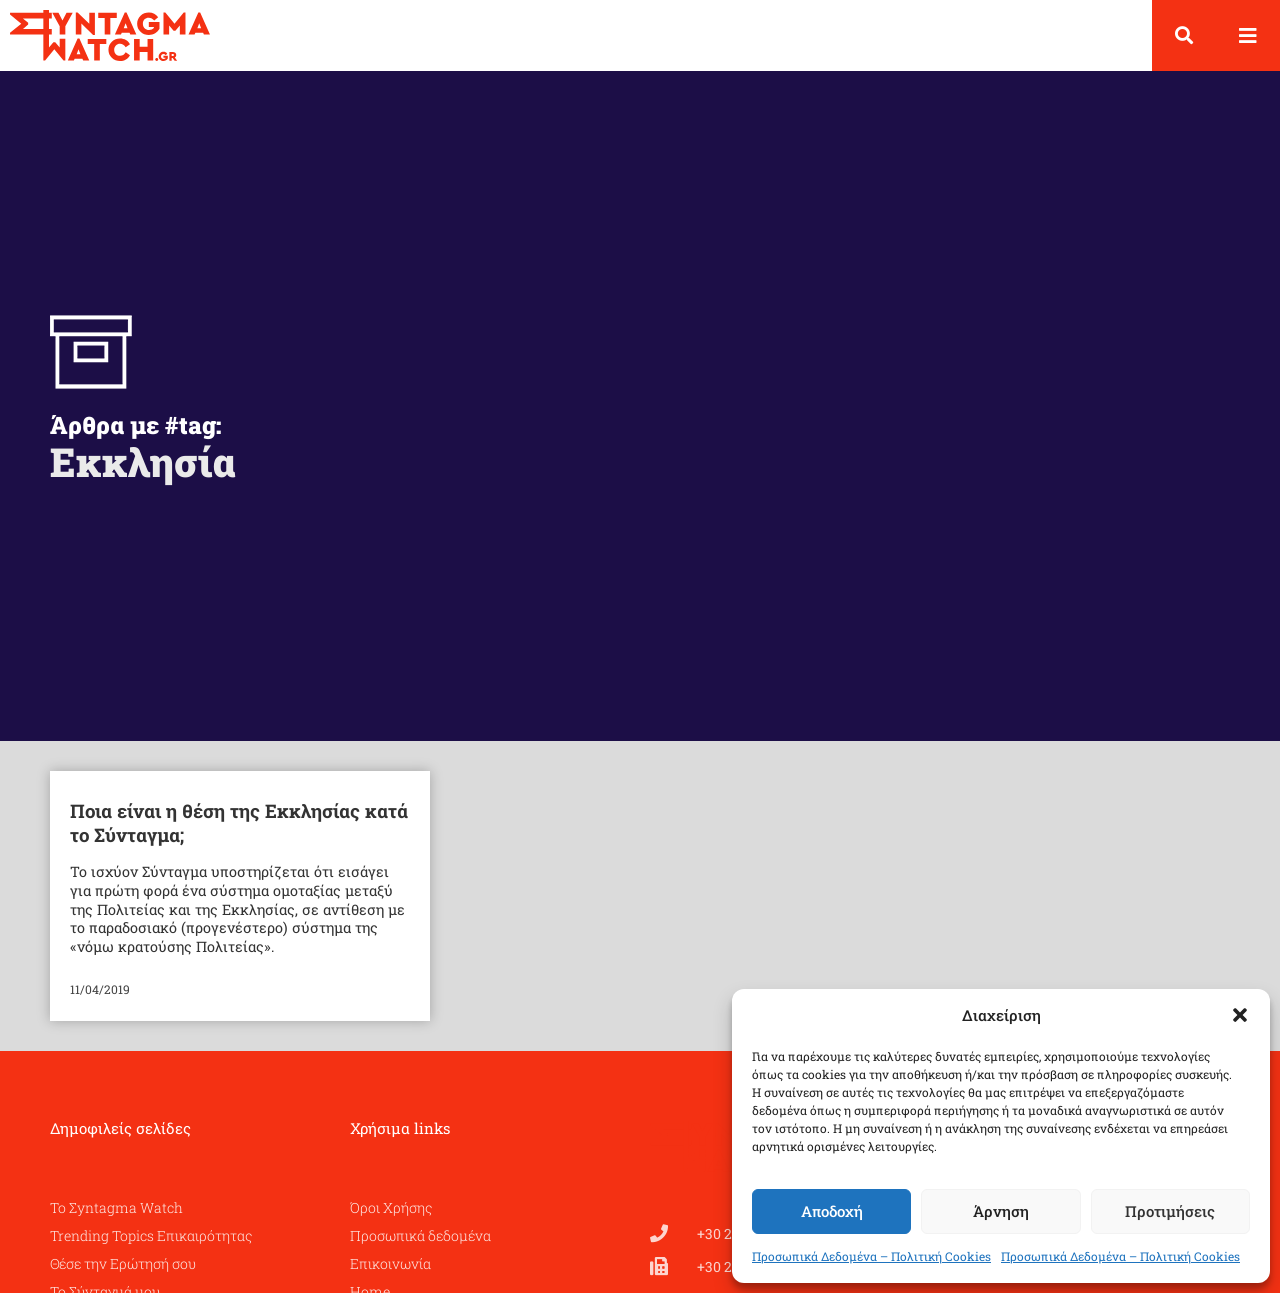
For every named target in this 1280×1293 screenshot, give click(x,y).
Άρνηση (1001, 1211)
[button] (1240, 1015)
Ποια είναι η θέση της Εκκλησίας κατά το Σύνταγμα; (239, 838)
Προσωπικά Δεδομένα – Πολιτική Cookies (871, 1256)
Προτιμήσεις (1170, 1211)
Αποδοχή (832, 1211)
